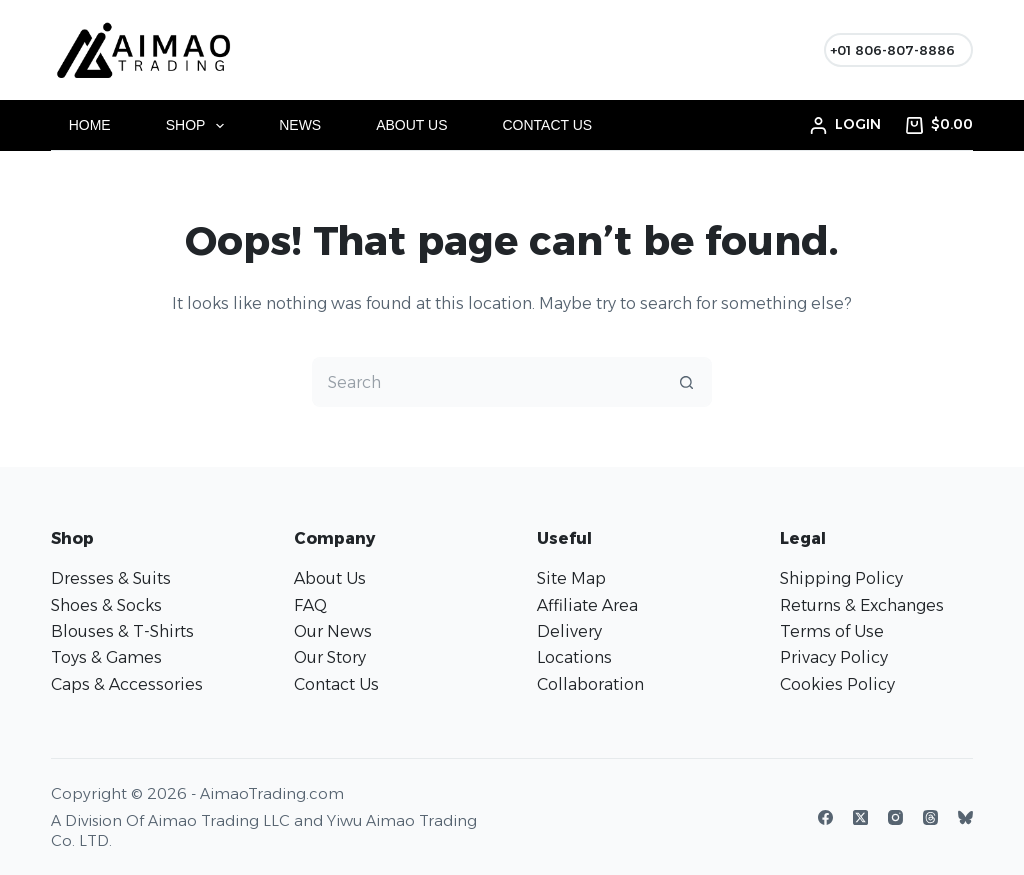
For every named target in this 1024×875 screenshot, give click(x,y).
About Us (411, 125)
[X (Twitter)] (860, 817)
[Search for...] (487, 382)
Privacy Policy (834, 657)
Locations (574, 657)
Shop (199, 126)
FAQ (310, 605)
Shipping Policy (841, 578)
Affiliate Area (587, 605)
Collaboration (590, 684)
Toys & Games (106, 657)
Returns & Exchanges (862, 605)
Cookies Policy (837, 684)
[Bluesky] (965, 817)
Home (90, 125)
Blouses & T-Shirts (122, 631)
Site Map (571, 578)
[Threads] (930, 817)
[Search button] (687, 382)
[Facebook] (825, 817)
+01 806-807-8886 (892, 50)
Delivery (569, 631)
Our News (333, 631)
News (300, 125)
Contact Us (548, 125)
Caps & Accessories (127, 684)
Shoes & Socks (106, 605)
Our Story (330, 657)
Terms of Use (832, 631)
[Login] (845, 124)
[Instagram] (895, 817)
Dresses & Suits (111, 578)
